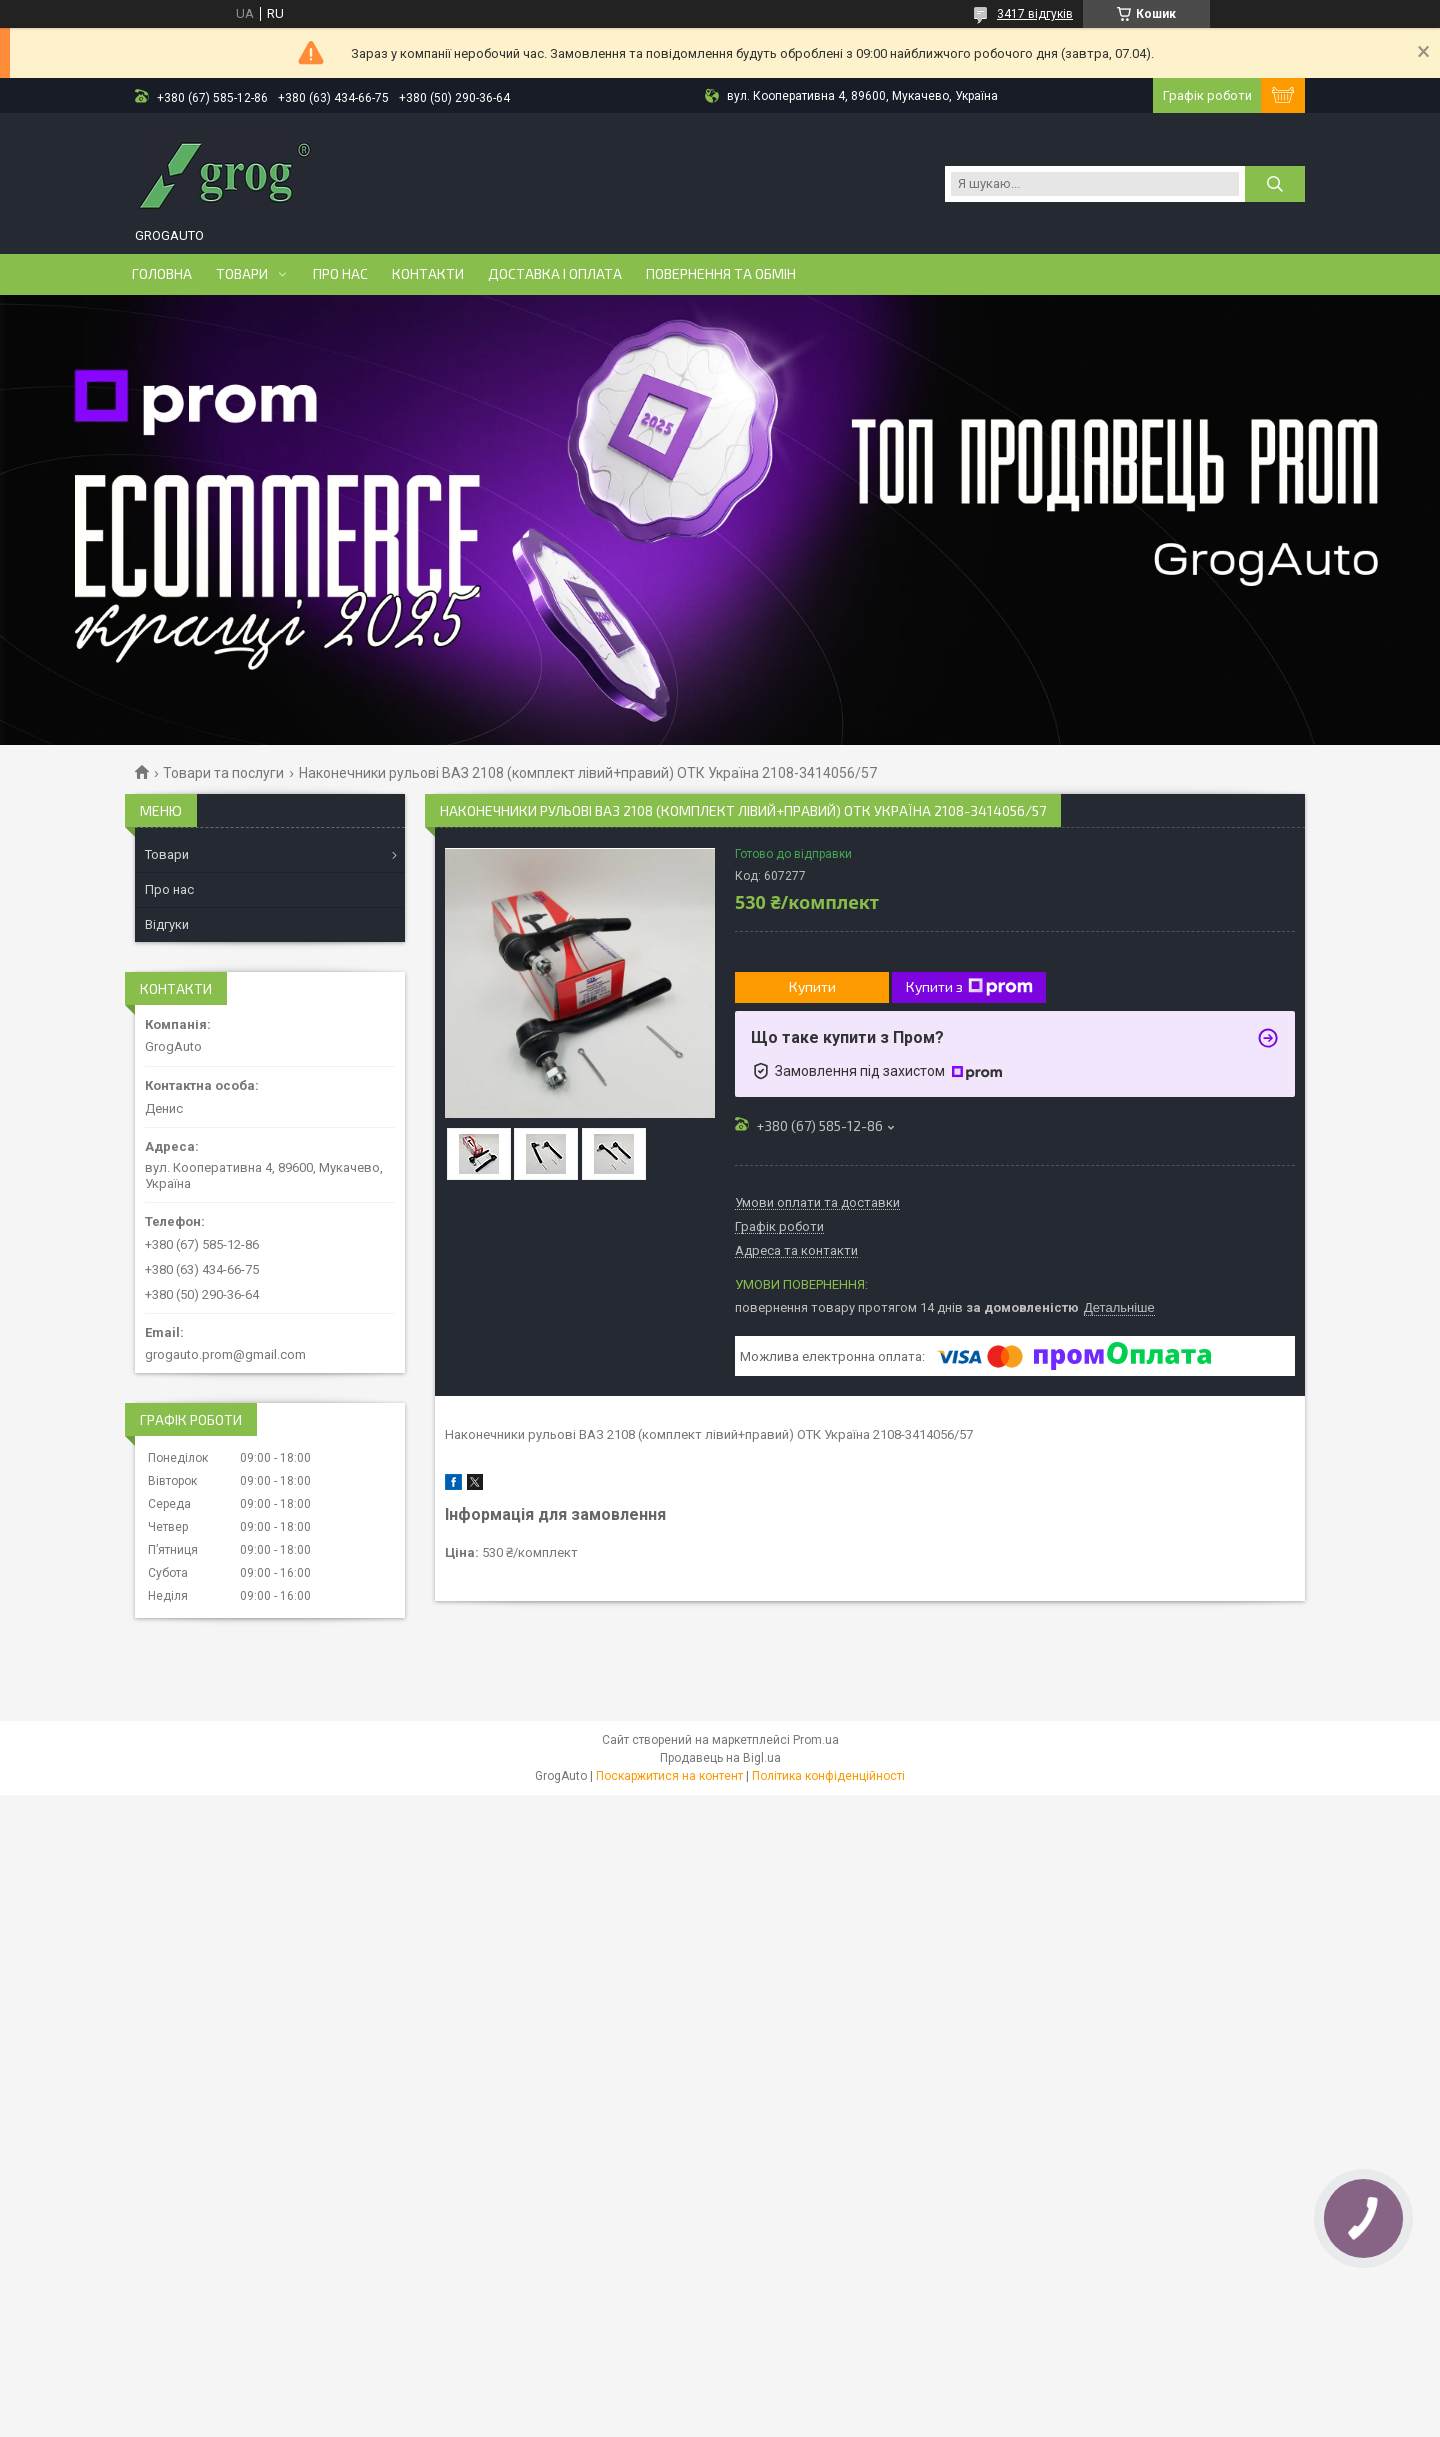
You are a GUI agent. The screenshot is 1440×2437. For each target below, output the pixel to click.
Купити (812, 986)
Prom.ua (816, 1740)
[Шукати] (1275, 184)
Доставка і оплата (555, 274)
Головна (162, 274)
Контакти (428, 274)
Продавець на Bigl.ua (720, 1758)
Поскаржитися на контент (669, 1776)
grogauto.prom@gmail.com (225, 1354)
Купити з (969, 987)
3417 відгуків (1035, 14)
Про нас (340, 274)
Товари (242, 274)
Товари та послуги (223, 773)
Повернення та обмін (721, 274)
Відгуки (167, 924)
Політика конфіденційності (828, 1776)
